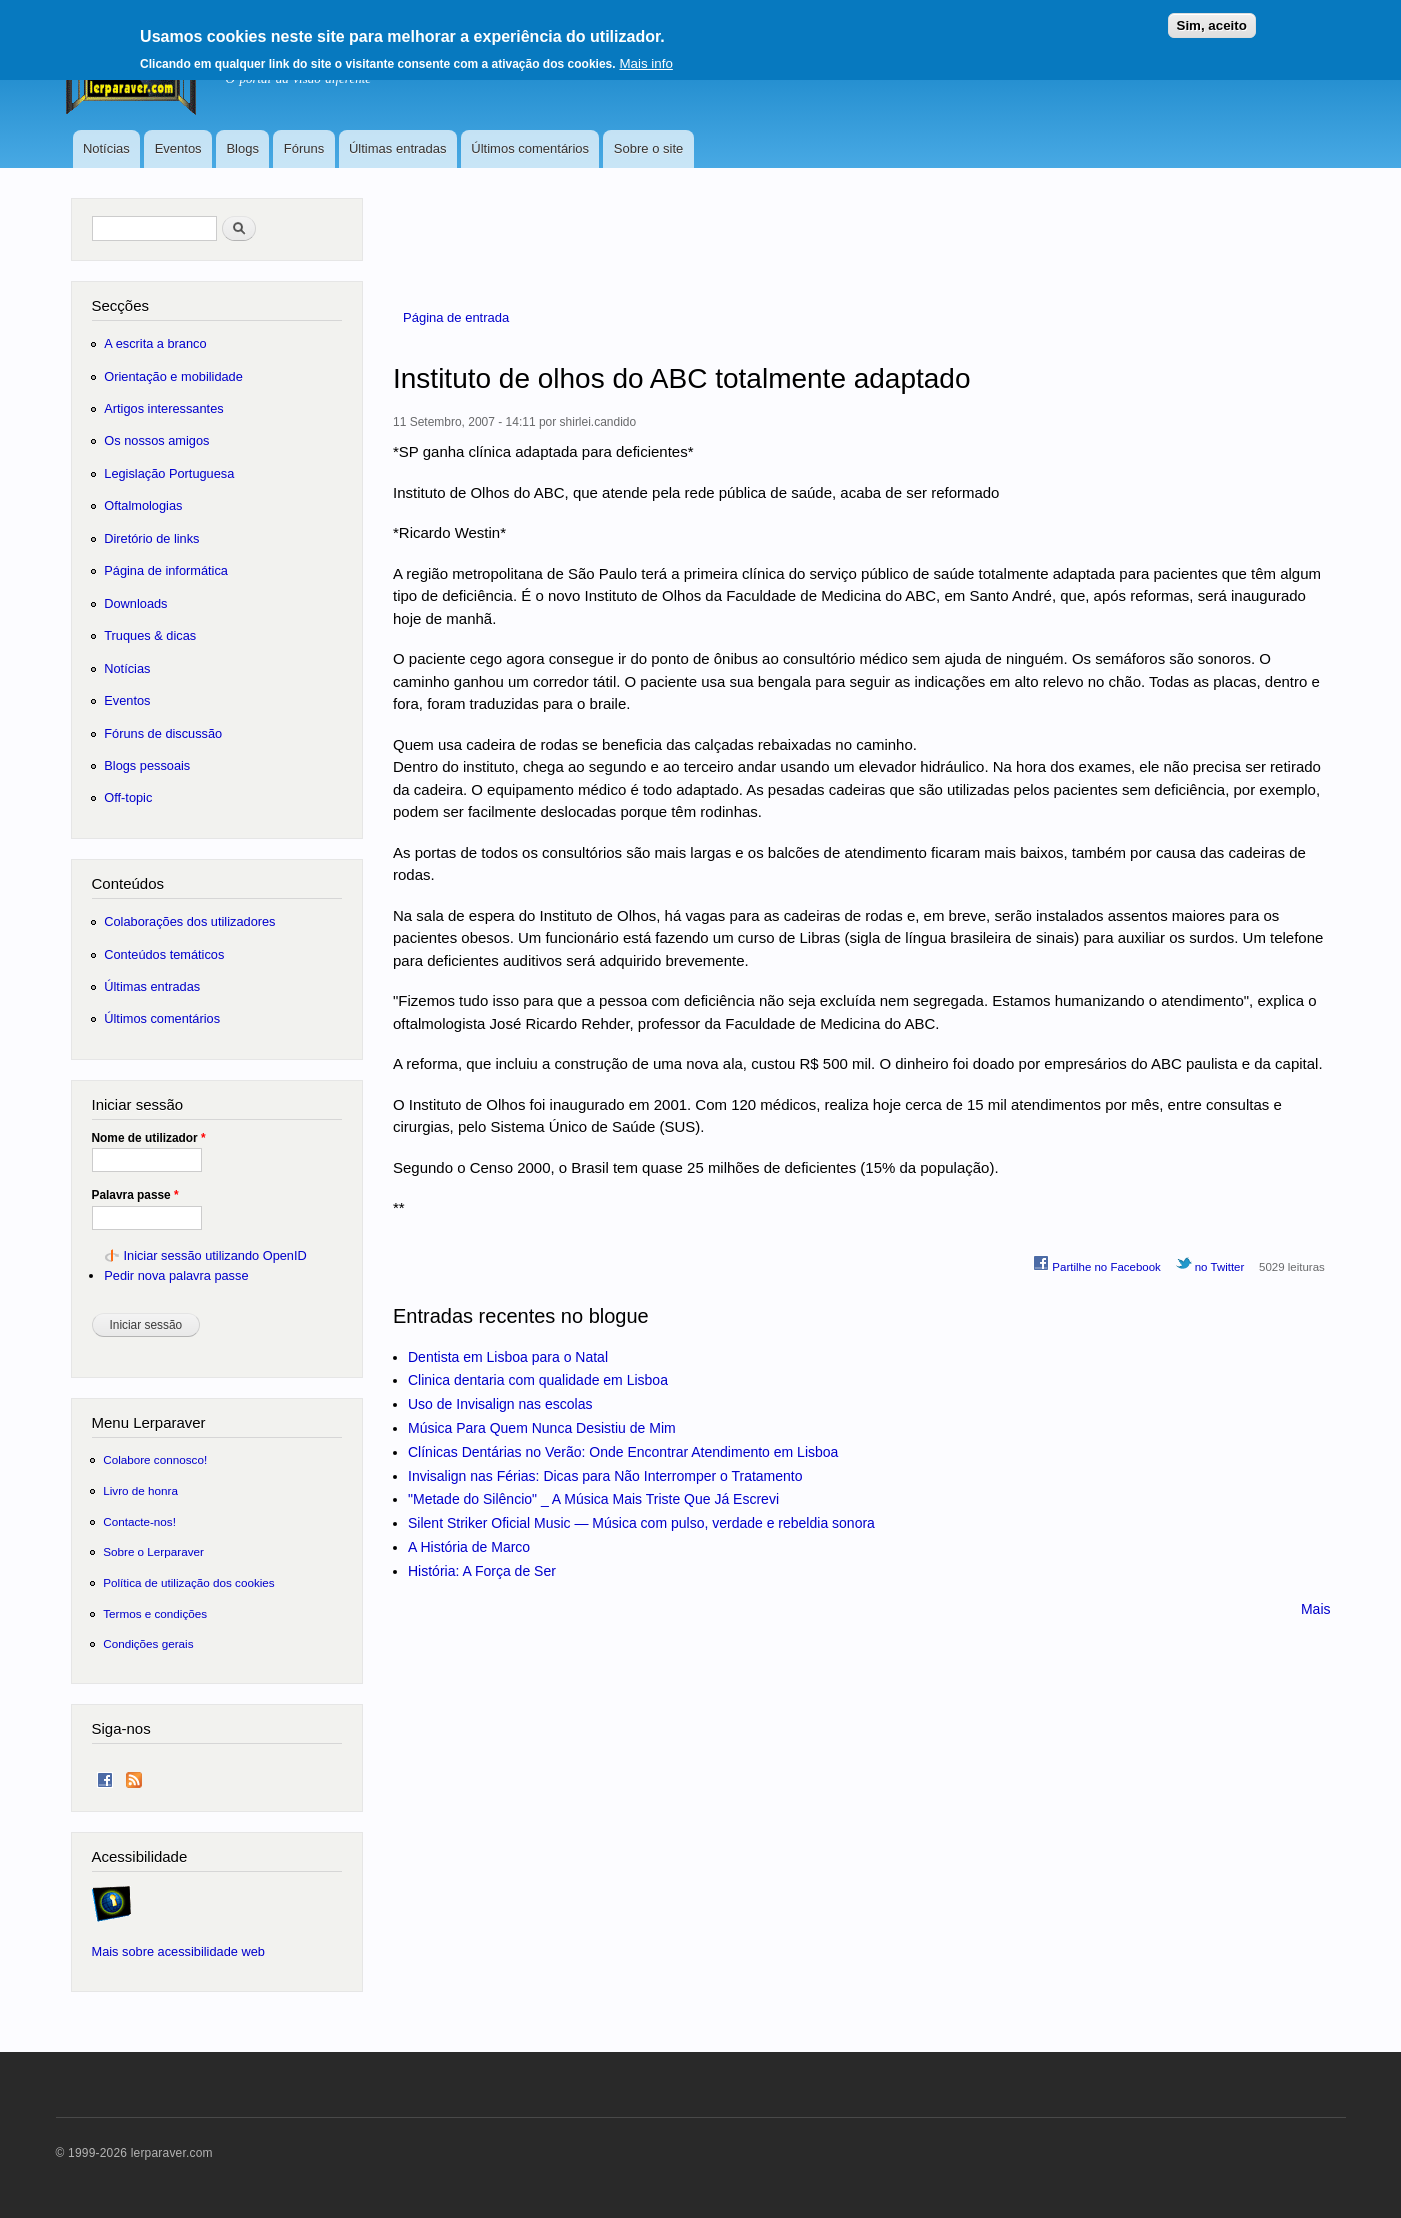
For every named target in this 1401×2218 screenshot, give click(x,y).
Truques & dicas (150, 635)
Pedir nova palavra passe (176, 1275)
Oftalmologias (143, 505)
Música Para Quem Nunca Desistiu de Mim (542, 1428)
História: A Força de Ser (482, 1571)
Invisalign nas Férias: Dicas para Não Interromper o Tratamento (605, 1476)
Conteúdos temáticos (164, 954)
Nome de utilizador (149, 1138)
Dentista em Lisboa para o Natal (508, 1357)
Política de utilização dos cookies (189, 1582)
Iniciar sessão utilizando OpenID (214, 1255)
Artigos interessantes (163, 408)
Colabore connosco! (155, 1459)
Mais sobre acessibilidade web (178, 1951)
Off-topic (128, 797)
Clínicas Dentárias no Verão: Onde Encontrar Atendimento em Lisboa (623, 1452)
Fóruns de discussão (163, 733)
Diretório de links (151, 538)
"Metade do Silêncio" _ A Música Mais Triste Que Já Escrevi (593, 1499)
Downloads (135, 603)
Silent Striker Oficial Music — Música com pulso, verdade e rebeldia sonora (641, 1523)
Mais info (645, 57)
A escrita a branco (155, 343)
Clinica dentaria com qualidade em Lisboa (538, 1380)
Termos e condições (155, 1613)
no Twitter (1210, 1264)
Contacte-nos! (139, 1521)
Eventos (178, 148)
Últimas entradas (398, 148)
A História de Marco (469, 1547)
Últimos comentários (530, 148)
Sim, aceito (1212, 19)
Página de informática (166, 570)
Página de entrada (456, 317)
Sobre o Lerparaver (153, 1551)
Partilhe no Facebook (1097, 1264)
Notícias (106, 148)
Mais (1316, 1609)
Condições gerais (148, 1643)
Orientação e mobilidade (173, 376)
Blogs (242, 148)
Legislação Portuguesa (169, 473)
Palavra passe (135, 1195)
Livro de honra (140, 1490)
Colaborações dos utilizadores (189, 921)
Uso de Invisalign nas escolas (500, 1404)
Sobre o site (648, 148)
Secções (120, 305)
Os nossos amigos (156, 440)
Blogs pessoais (147, 765)
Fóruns (304, 148)
